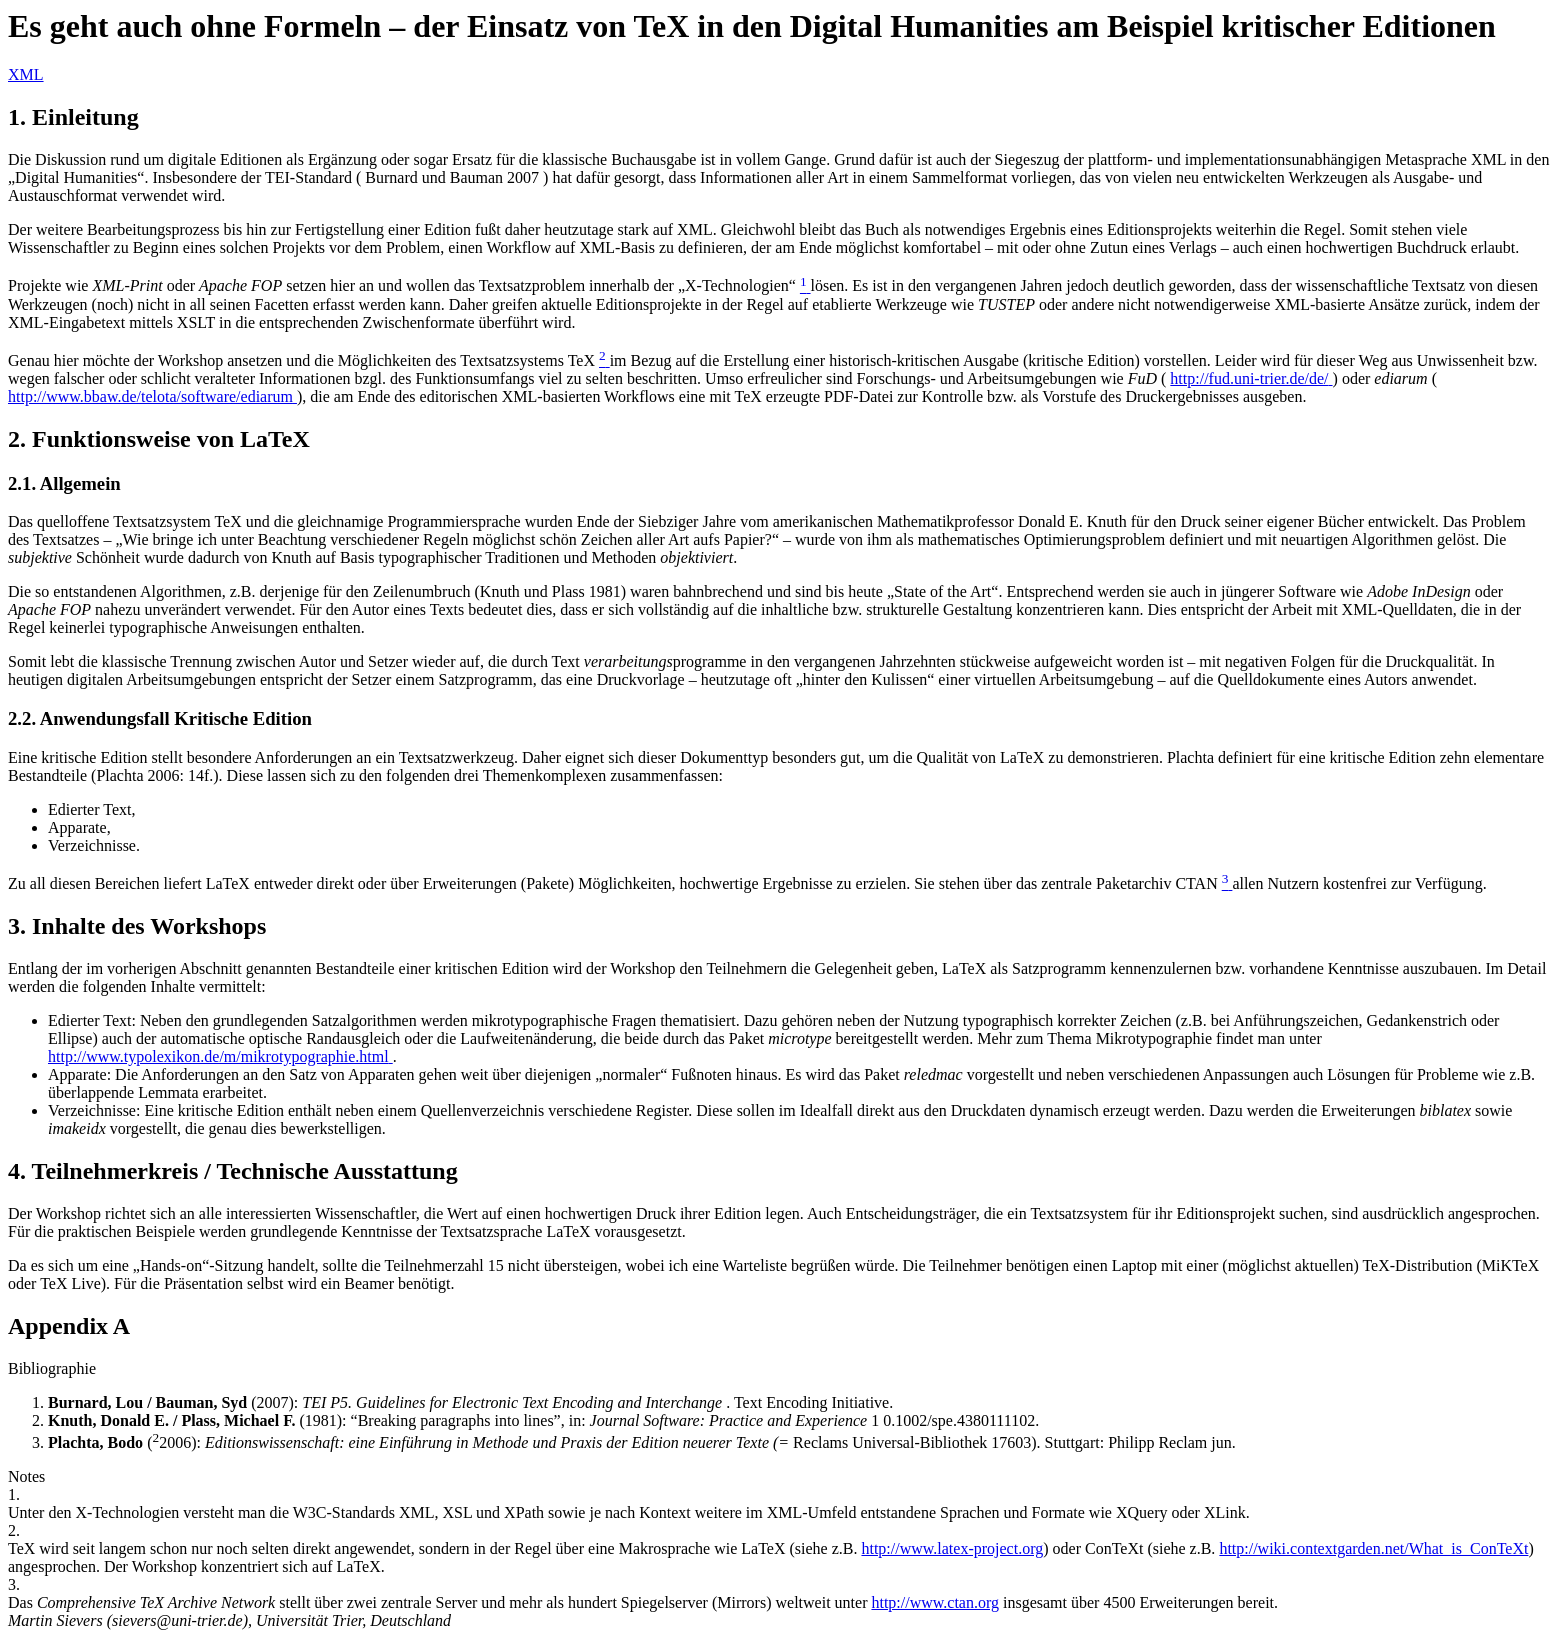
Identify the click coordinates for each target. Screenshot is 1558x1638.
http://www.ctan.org (935, 1602)
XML (26, 74)
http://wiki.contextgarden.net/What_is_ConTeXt (1373, 1548)
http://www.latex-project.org (952, 1548)
